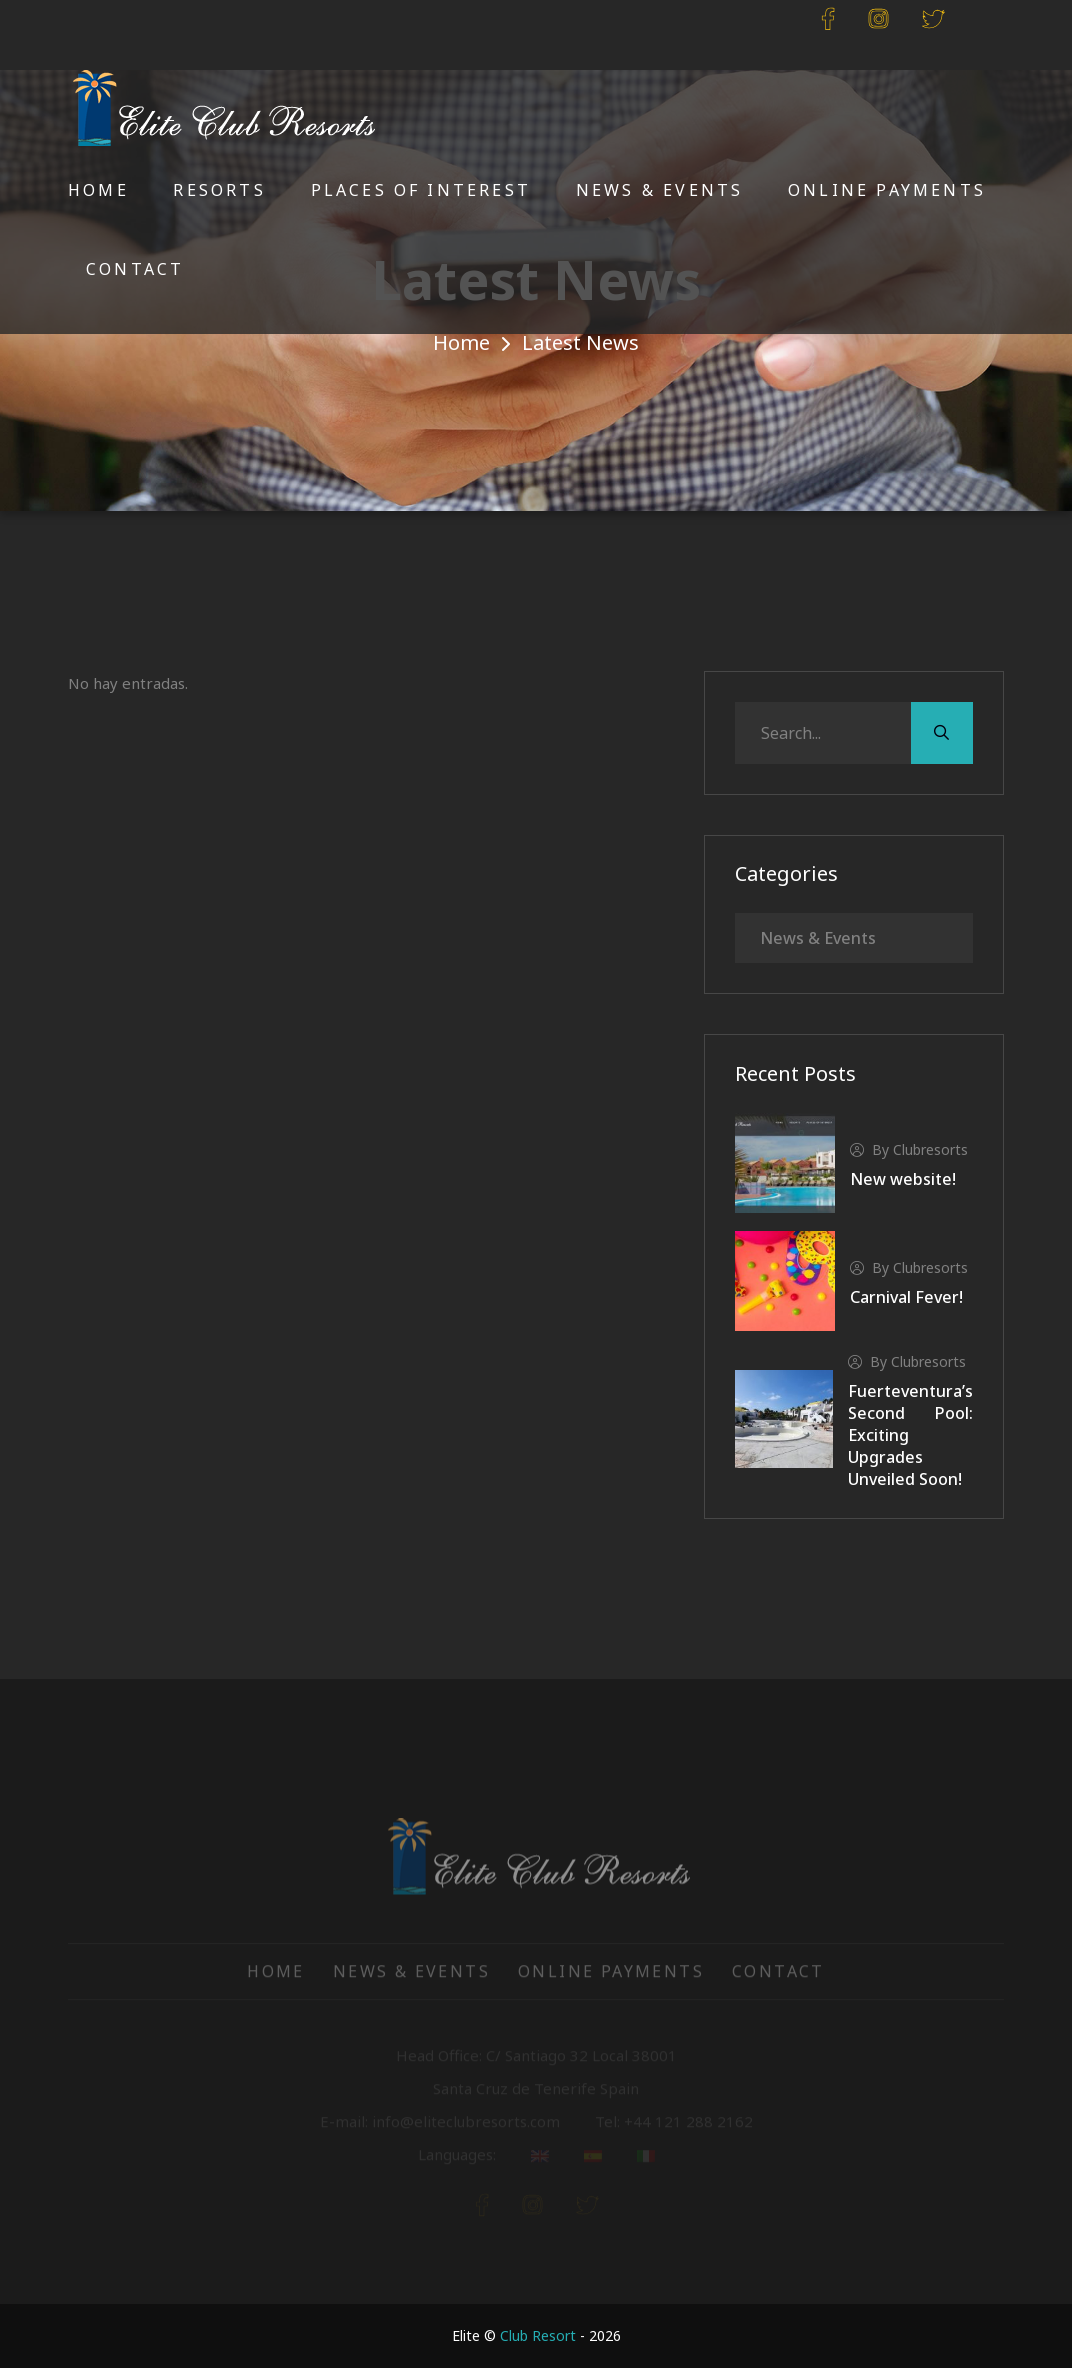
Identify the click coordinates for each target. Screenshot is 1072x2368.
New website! (903, 1179)
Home (98, 190)
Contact (135, 269)
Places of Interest (421, 190)
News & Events (660, 190)
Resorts (219, 190)
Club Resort (538, 2335)
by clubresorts (909, 1149)
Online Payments (887, 190)
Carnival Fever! (906, 1297)
